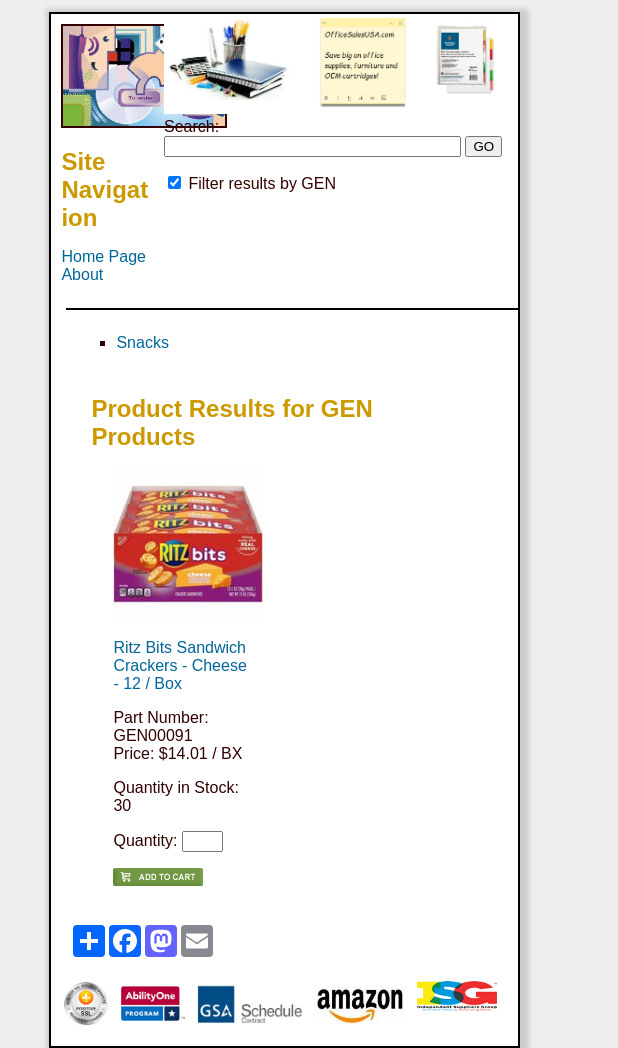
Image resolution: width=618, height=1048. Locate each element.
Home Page (103, 256)
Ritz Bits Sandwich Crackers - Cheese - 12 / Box (179, 665)
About (82, 274)
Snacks (142, 342)
